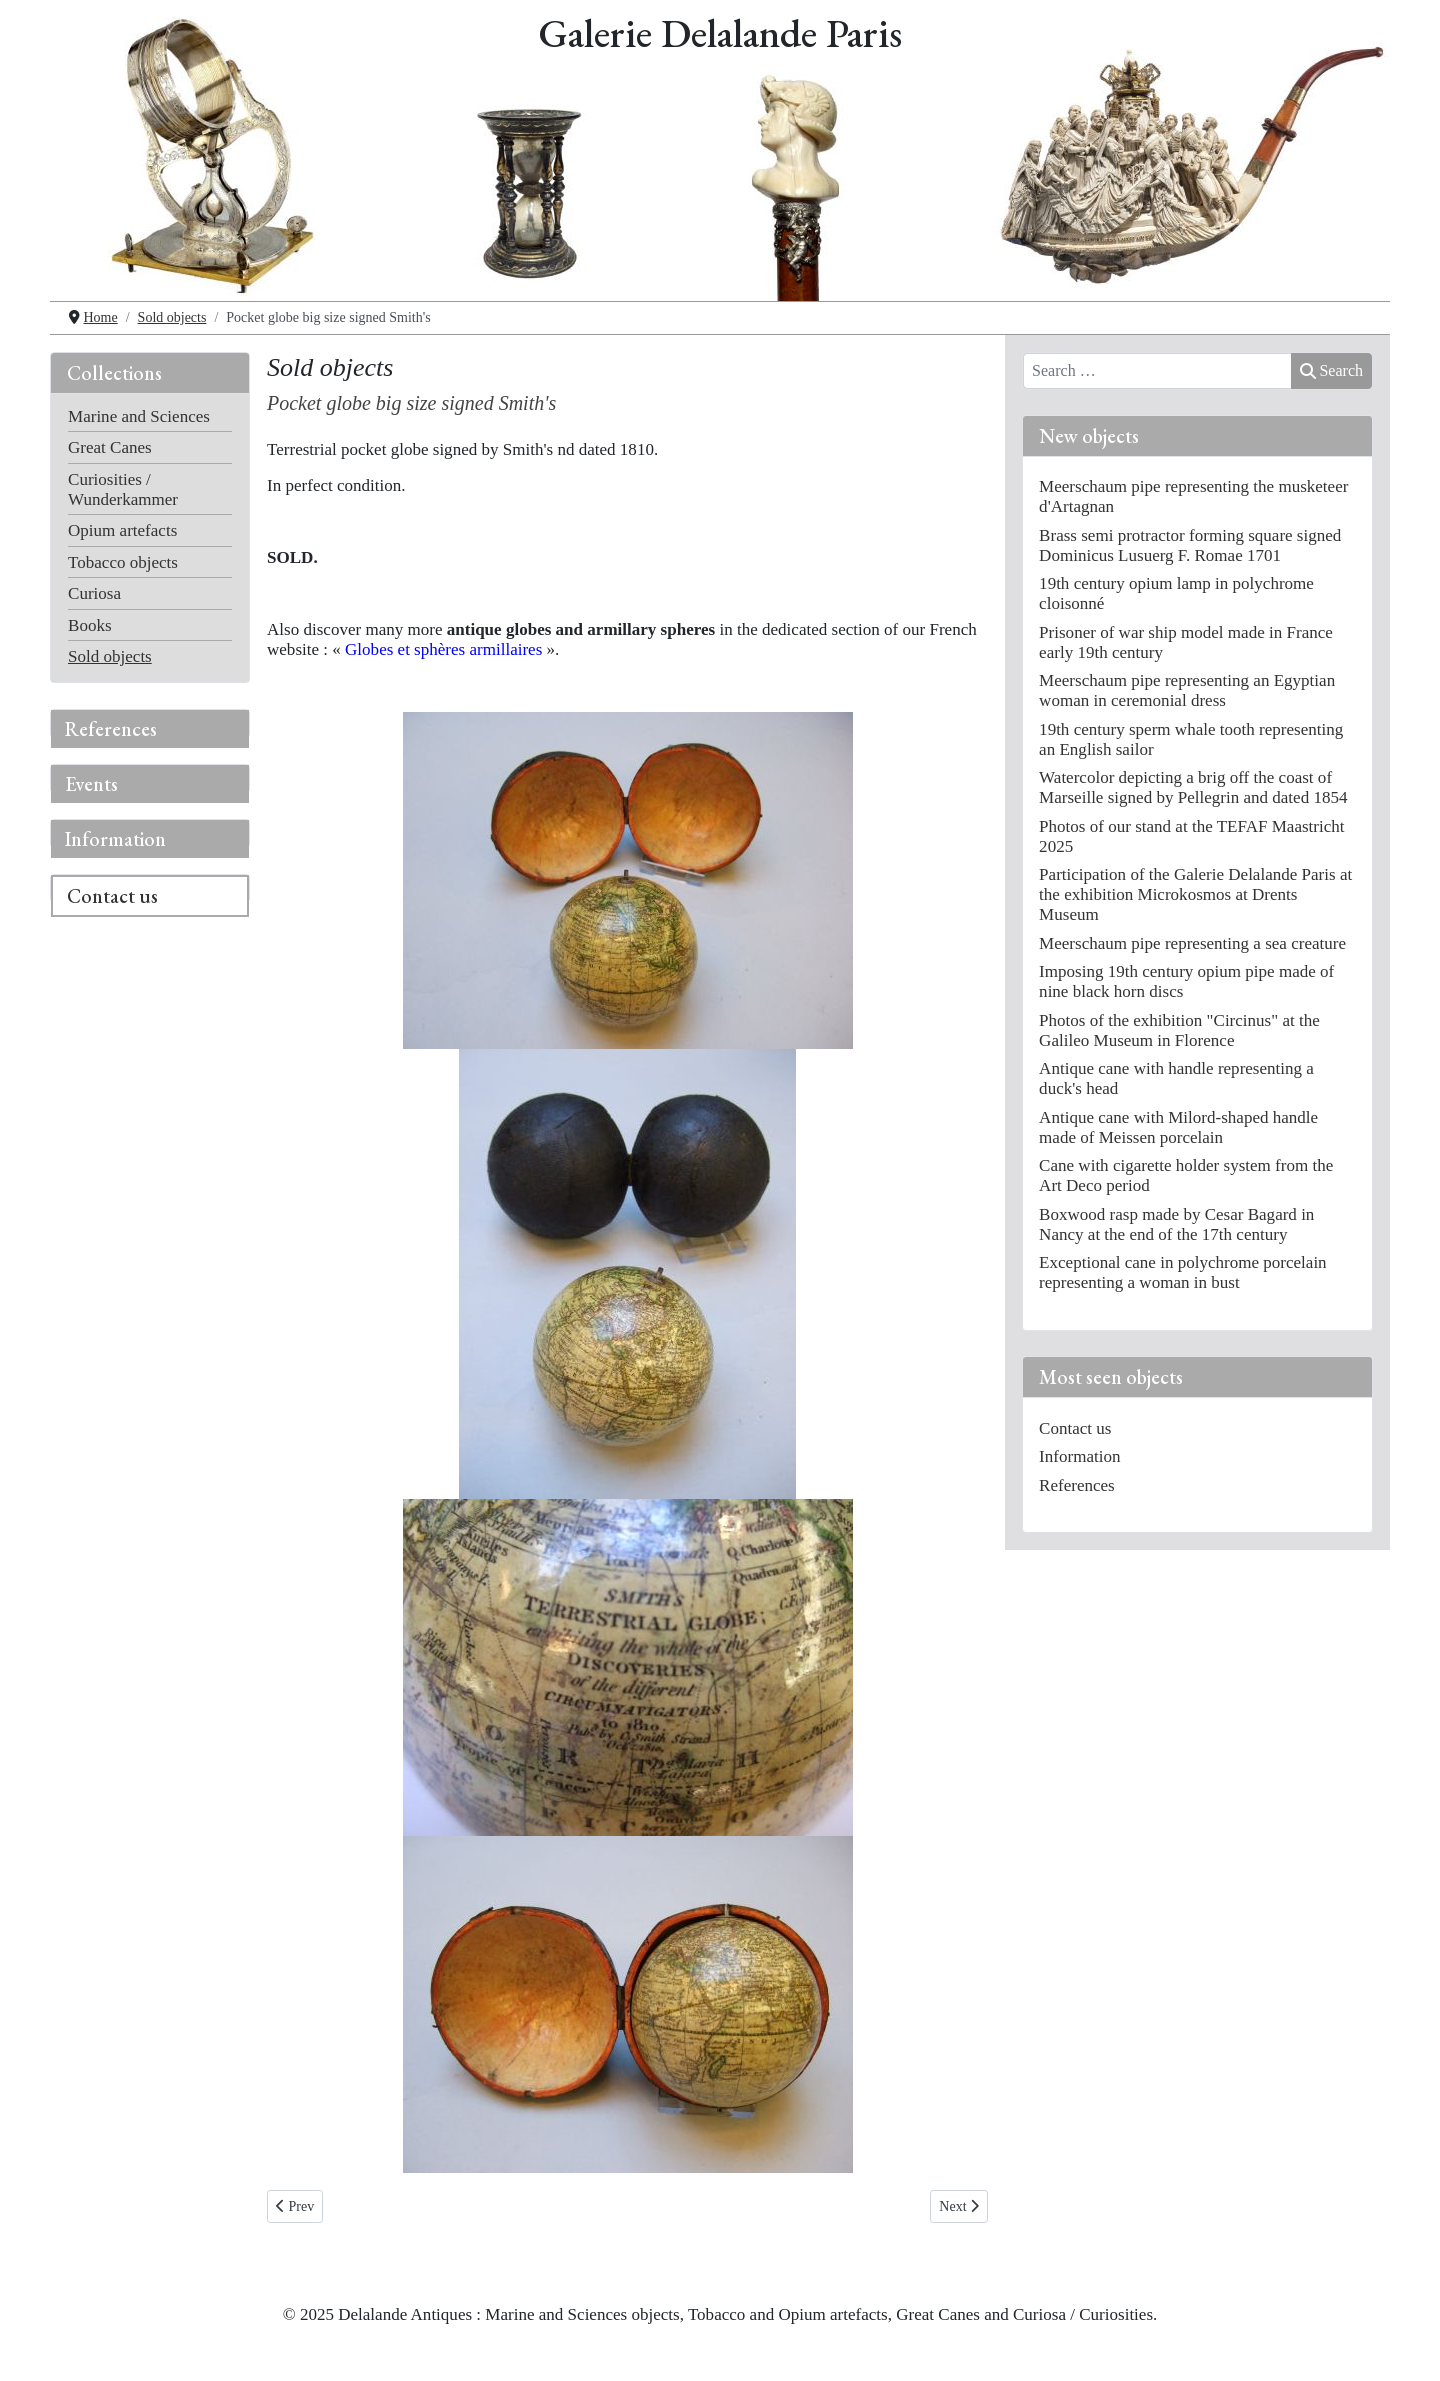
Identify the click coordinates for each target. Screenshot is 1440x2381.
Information (115, 839)
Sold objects (110, 656)
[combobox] (1157, 371)
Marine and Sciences (139, 416)
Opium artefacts (122, 530)
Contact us (112, 896)
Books (90, 625)
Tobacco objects (123, 562)
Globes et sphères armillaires (443, 649)
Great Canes (110, 447)
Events (91, 784)
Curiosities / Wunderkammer (123, 489)
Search (1331, 370)
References (111, 729)
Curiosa (94, 593)
